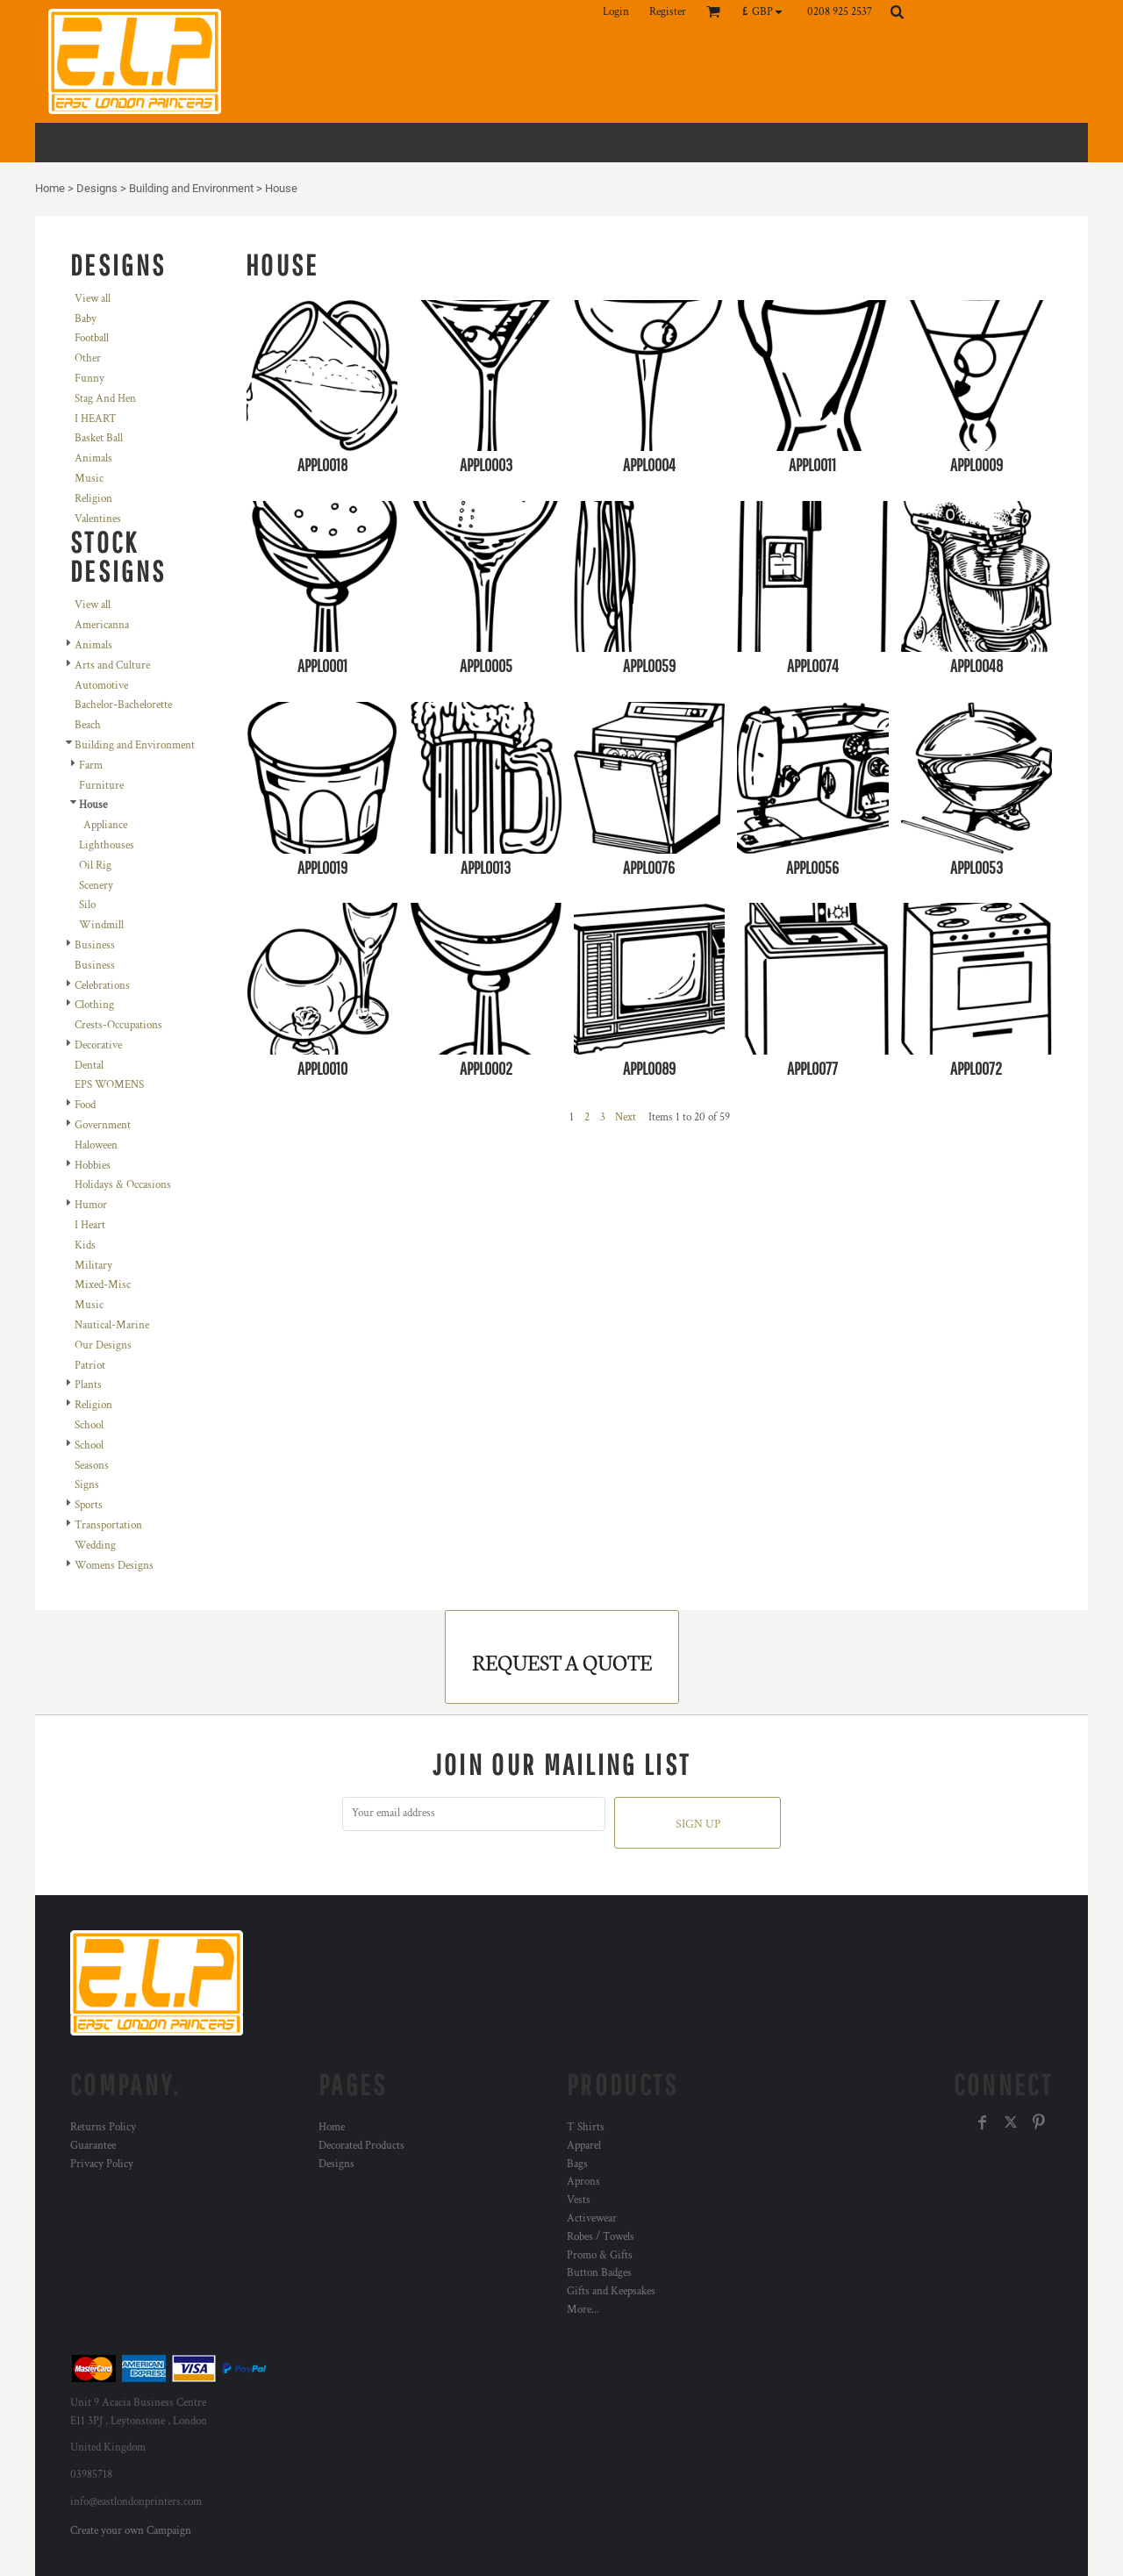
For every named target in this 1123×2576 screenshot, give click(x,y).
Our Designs (103, 1345)
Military (93, 1265)
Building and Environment (191, 188)
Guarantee (93, 2145)
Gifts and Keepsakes (611, 2291)
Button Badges (599, 2272)
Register (667, 11)
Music (89, 478)
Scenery (96, 885)
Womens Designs (114, 1565)
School (89, 1425)
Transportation (108, 1525)
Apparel (584, 2145)
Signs (87, 1485)
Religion (93, 498)
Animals (93, 458)
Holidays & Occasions (123, 1184)
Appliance (105, 825)
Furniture (101, 785)
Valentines (98, 519)
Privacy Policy (101, 2164)
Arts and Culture (112, 665)
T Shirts (585, 2127)
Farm (91, 765)
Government (103, 1125)
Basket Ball (99, 438)
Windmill (101, 925)
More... (583, 2309)
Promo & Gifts (600, 2255)
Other (88, 358)
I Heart (90, 1225)
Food (85, 1105)
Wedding (95, 1545)
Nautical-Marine (112, 1325)
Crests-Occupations (118, 1025)
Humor (91, 1205)
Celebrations (102, 985)
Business (95, 945)
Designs (97, 188)
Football (92, 338)
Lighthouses (106, 845)
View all (93, 298)
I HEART (96, 418)
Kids (85, 1245)
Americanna (102, 625)
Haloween (96, 1145)
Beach (88, 725)
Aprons (583, 2181)
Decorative (98, 1045)
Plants (88, 1384)
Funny (89, 378)
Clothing (94, 1005)
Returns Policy (103, 2127)
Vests (578, 2200)
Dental (89, 1065)
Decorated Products (361, 2145)
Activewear (592, 2218)
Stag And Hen (105, 398)
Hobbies (93, 1165)
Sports (89, 1505)
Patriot (90, 1365)
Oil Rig (95, 865)
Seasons (92, 1465)
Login (616, 11)
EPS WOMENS (109, 1084)
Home (50, 188)
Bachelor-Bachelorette (123, 705)
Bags (577, 2164)
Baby (86, 318)
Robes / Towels (600, 2236)
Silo (87, 905)
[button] (766, 11)
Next (625, 1117)
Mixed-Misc (103, 1284)
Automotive (101, 685)
